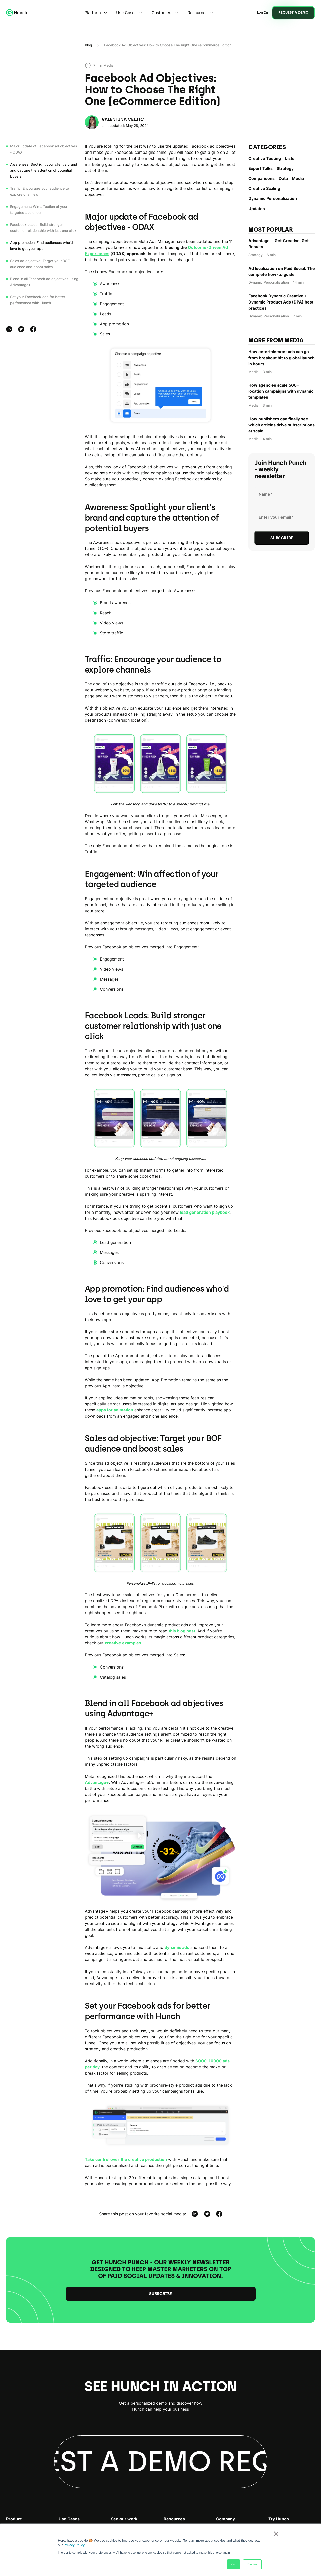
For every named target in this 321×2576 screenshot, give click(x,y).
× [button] (276, 2533)
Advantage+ (97, 1782)
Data (283, 178)
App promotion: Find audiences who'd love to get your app (41, 245)
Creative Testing (264, 158)
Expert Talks (260, 168)
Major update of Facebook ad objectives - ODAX (43, 149)
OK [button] (233, 2564)
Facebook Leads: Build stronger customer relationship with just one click (43, 227)
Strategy (285, 168)
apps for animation (114, 1409)
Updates (256, 208)
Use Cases (126, 12)
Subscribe (160, 2293)
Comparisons (261, 178)
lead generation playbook (205, 1212)
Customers (162, 12)
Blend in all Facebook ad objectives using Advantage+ (44, 282)
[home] (16, 12)
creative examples (123, 1642)
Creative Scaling (264, 188)
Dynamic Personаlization (272, 198)
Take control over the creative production (126, 2159)
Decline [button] (252, 2564)
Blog (88, 45)
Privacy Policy (74, 2545)
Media (298, 178)
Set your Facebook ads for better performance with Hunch (40, 300)
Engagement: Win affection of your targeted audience (38, 209)
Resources (197, 12)
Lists (289, 158)
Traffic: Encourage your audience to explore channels (39, 191)
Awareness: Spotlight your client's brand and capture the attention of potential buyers (43, 170)
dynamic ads (177, 1947)
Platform (93, 12)
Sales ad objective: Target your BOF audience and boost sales (40, 264)
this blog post (182, 1630)
